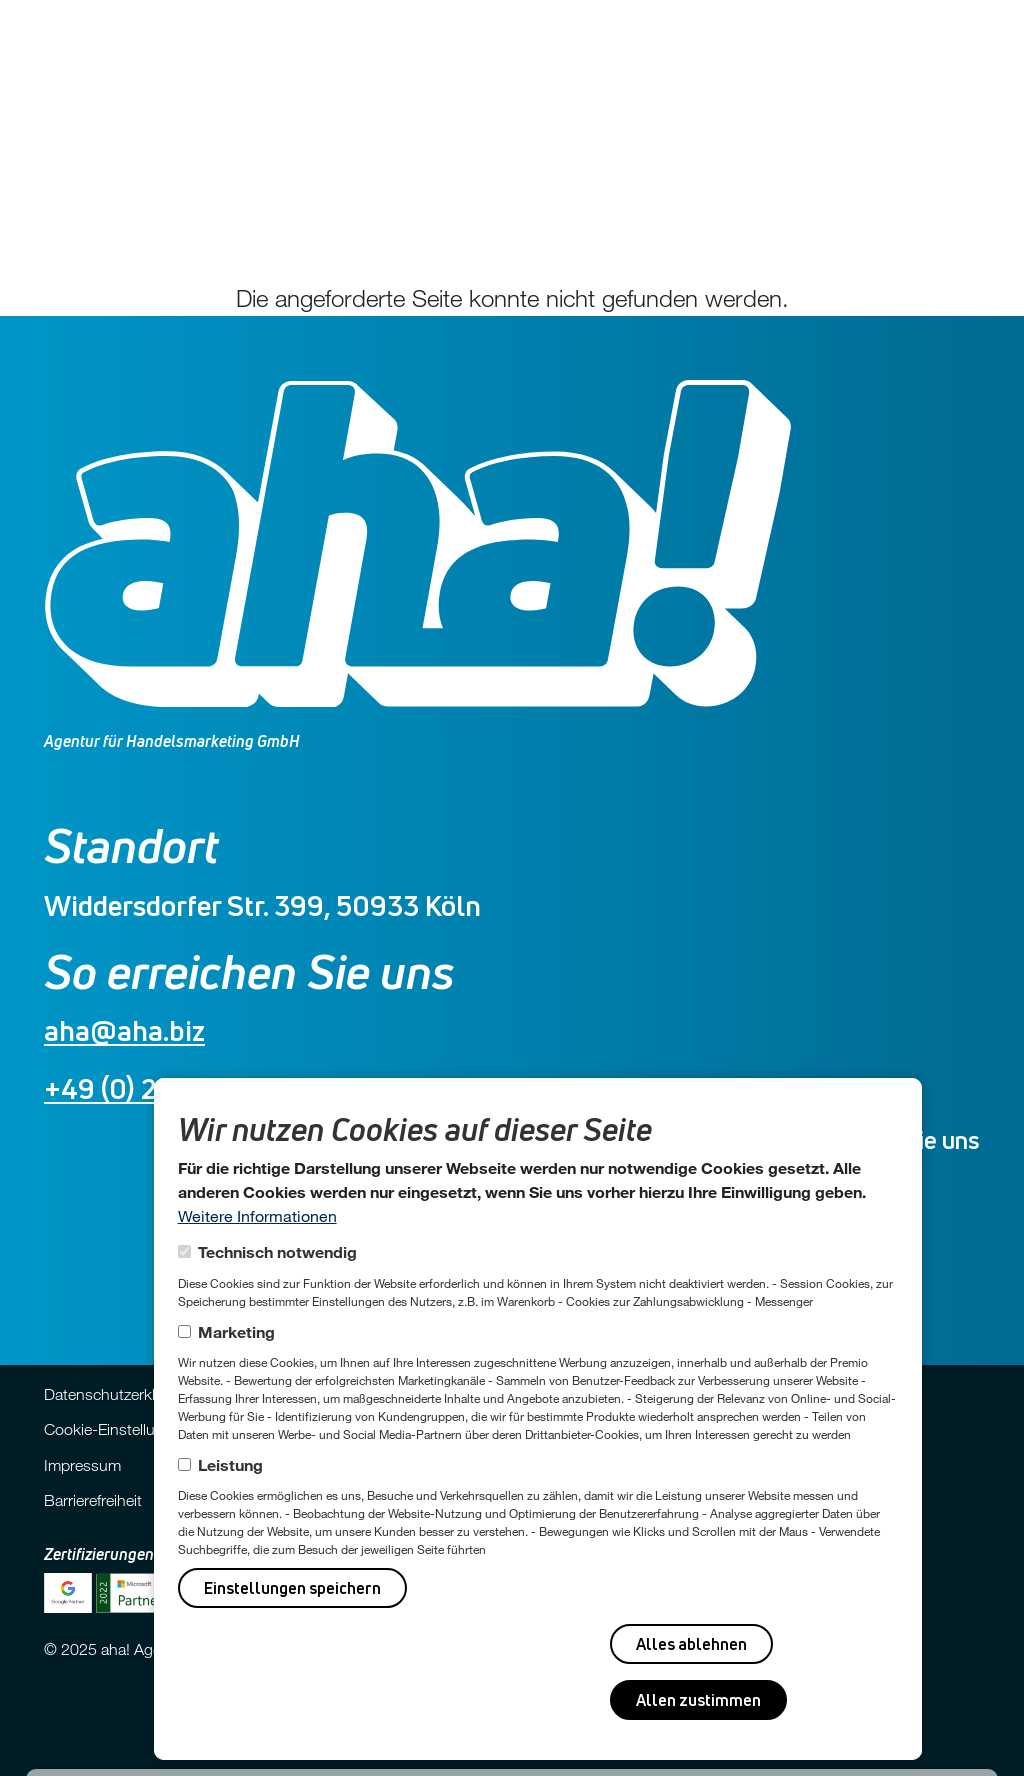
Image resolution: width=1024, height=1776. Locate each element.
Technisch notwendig (277, 1251)
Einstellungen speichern (292, 1588)
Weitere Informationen (257, 1215)
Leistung (230, 1464)
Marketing (236, 1331)
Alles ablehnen (691, 1644)
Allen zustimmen (698, 1700)
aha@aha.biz (124, 1030)
